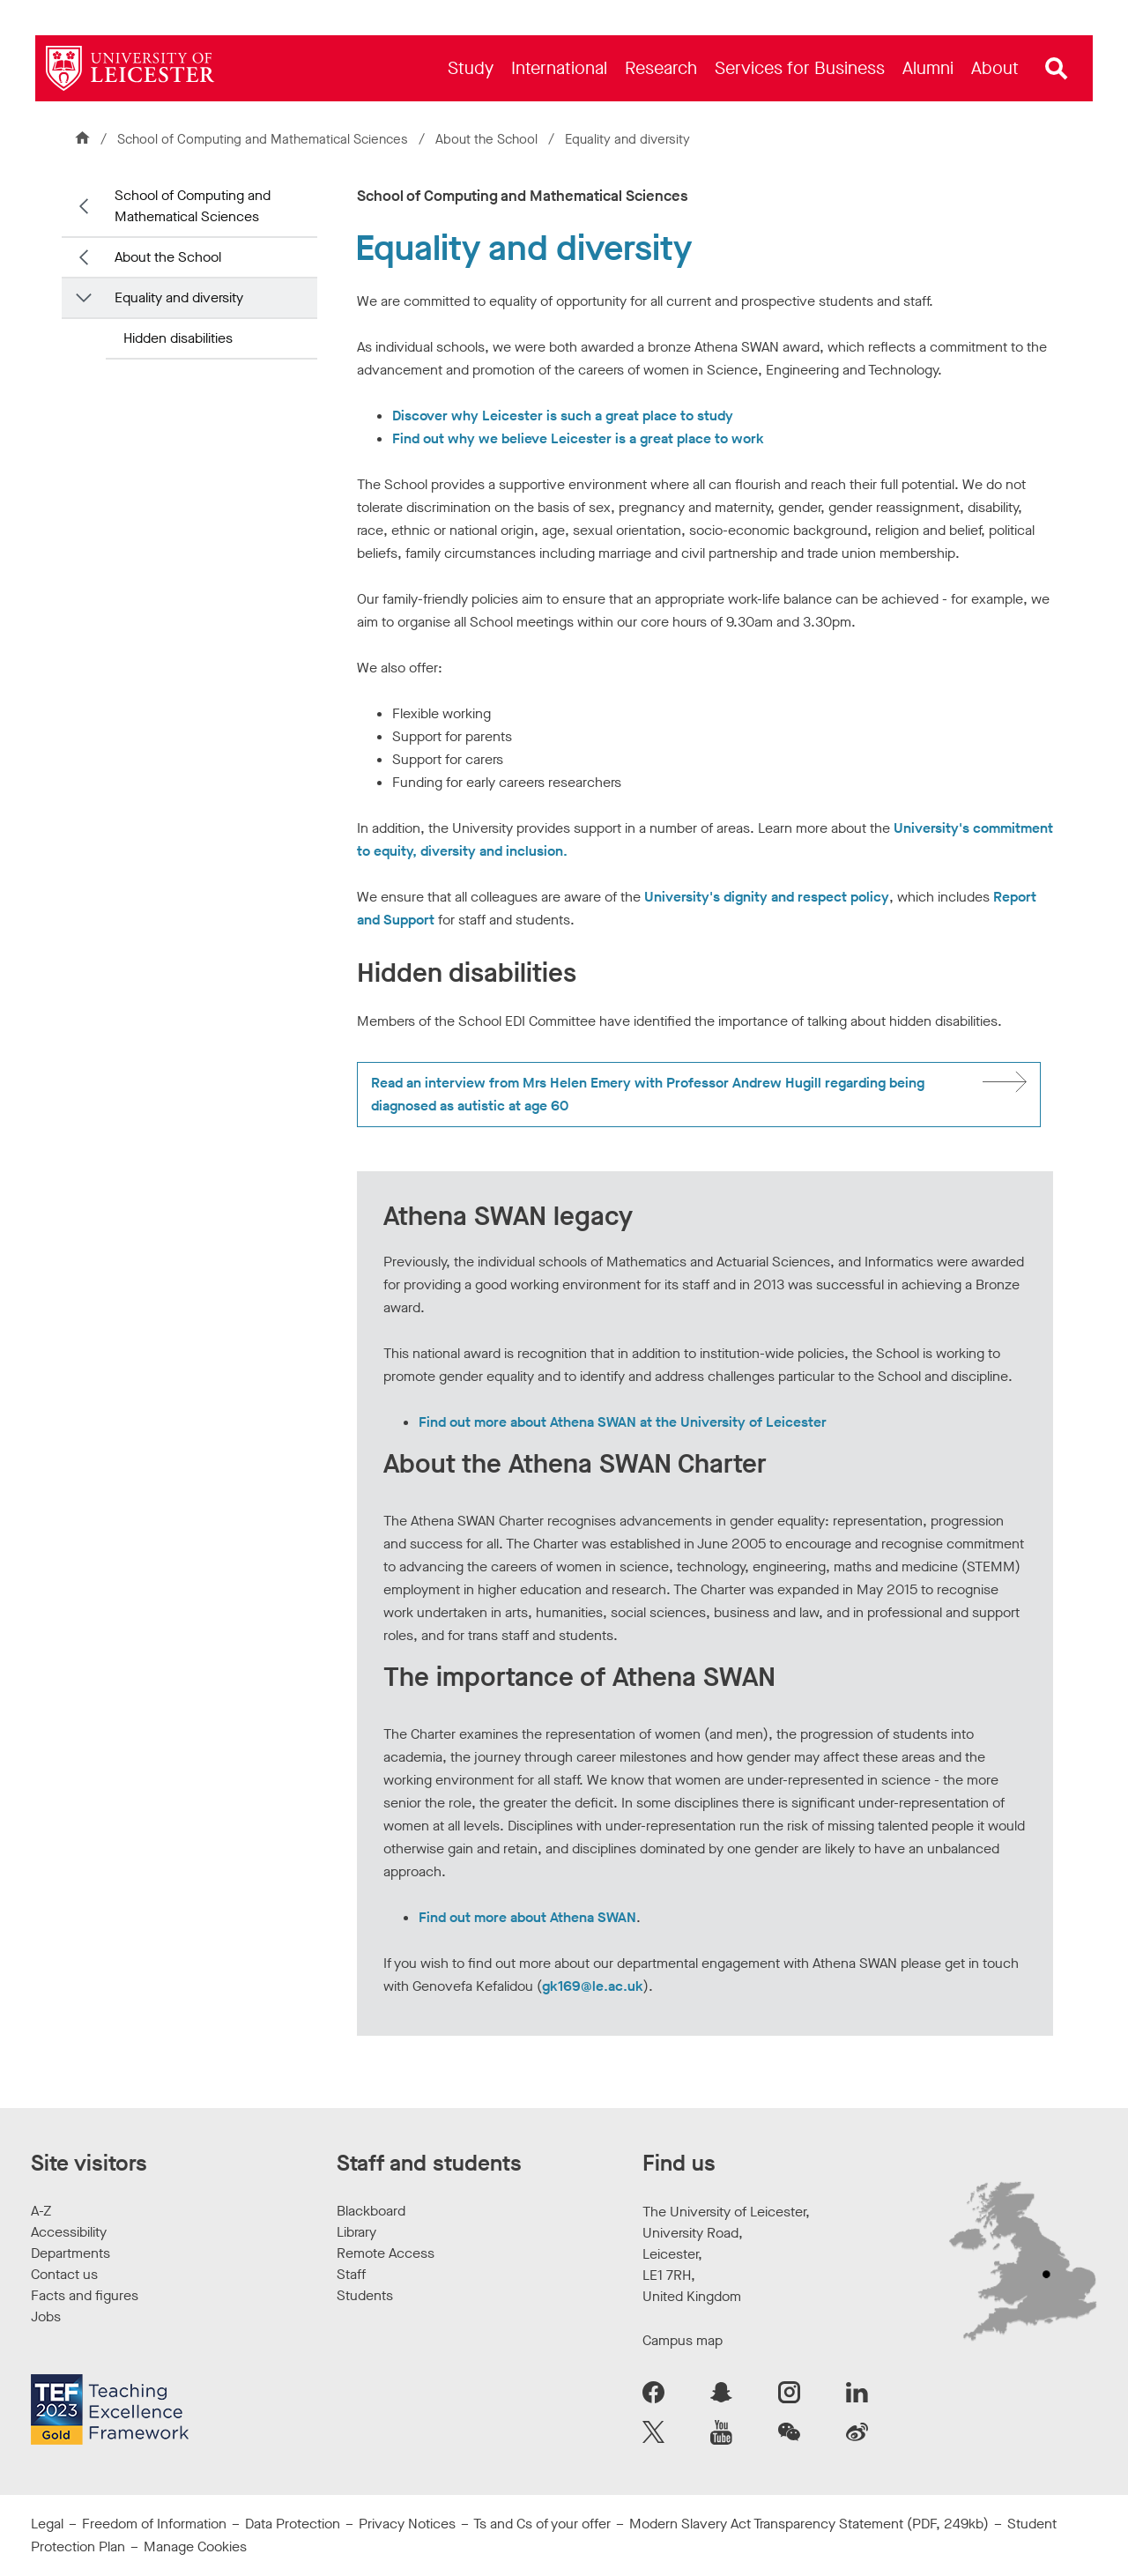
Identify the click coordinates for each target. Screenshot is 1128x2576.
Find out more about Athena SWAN (527, 1917)
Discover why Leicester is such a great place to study (562, 415)
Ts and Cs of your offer (542, 2523)
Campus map (682, 2340)
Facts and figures (84, 2295)
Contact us (64, 2274)
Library (356, 2232)
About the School (488, 139)
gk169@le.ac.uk (592, 1986)
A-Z (41, 2210)
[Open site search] (1056, 68)
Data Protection (292, 2523)
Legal (47, 2523)
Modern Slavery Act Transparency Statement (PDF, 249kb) (809, 2523)
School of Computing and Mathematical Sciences (262, 139)
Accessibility (69, 2232)
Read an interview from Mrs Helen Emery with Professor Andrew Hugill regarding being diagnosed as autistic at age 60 (647, 1094)
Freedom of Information (154, 2523)
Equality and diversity (179, 297)
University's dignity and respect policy (766, 896)
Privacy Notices (407, 2523)
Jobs (46, 2316)
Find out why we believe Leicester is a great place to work (578, 438)
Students (365, 2295)
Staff (351, 2274)
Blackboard (371, 2210)
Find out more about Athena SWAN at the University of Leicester (623, 1422)
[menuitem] (470, 68)
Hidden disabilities (178, 338)
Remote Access (385, 2253)
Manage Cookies (195, 2546)
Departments (70, 2253)
